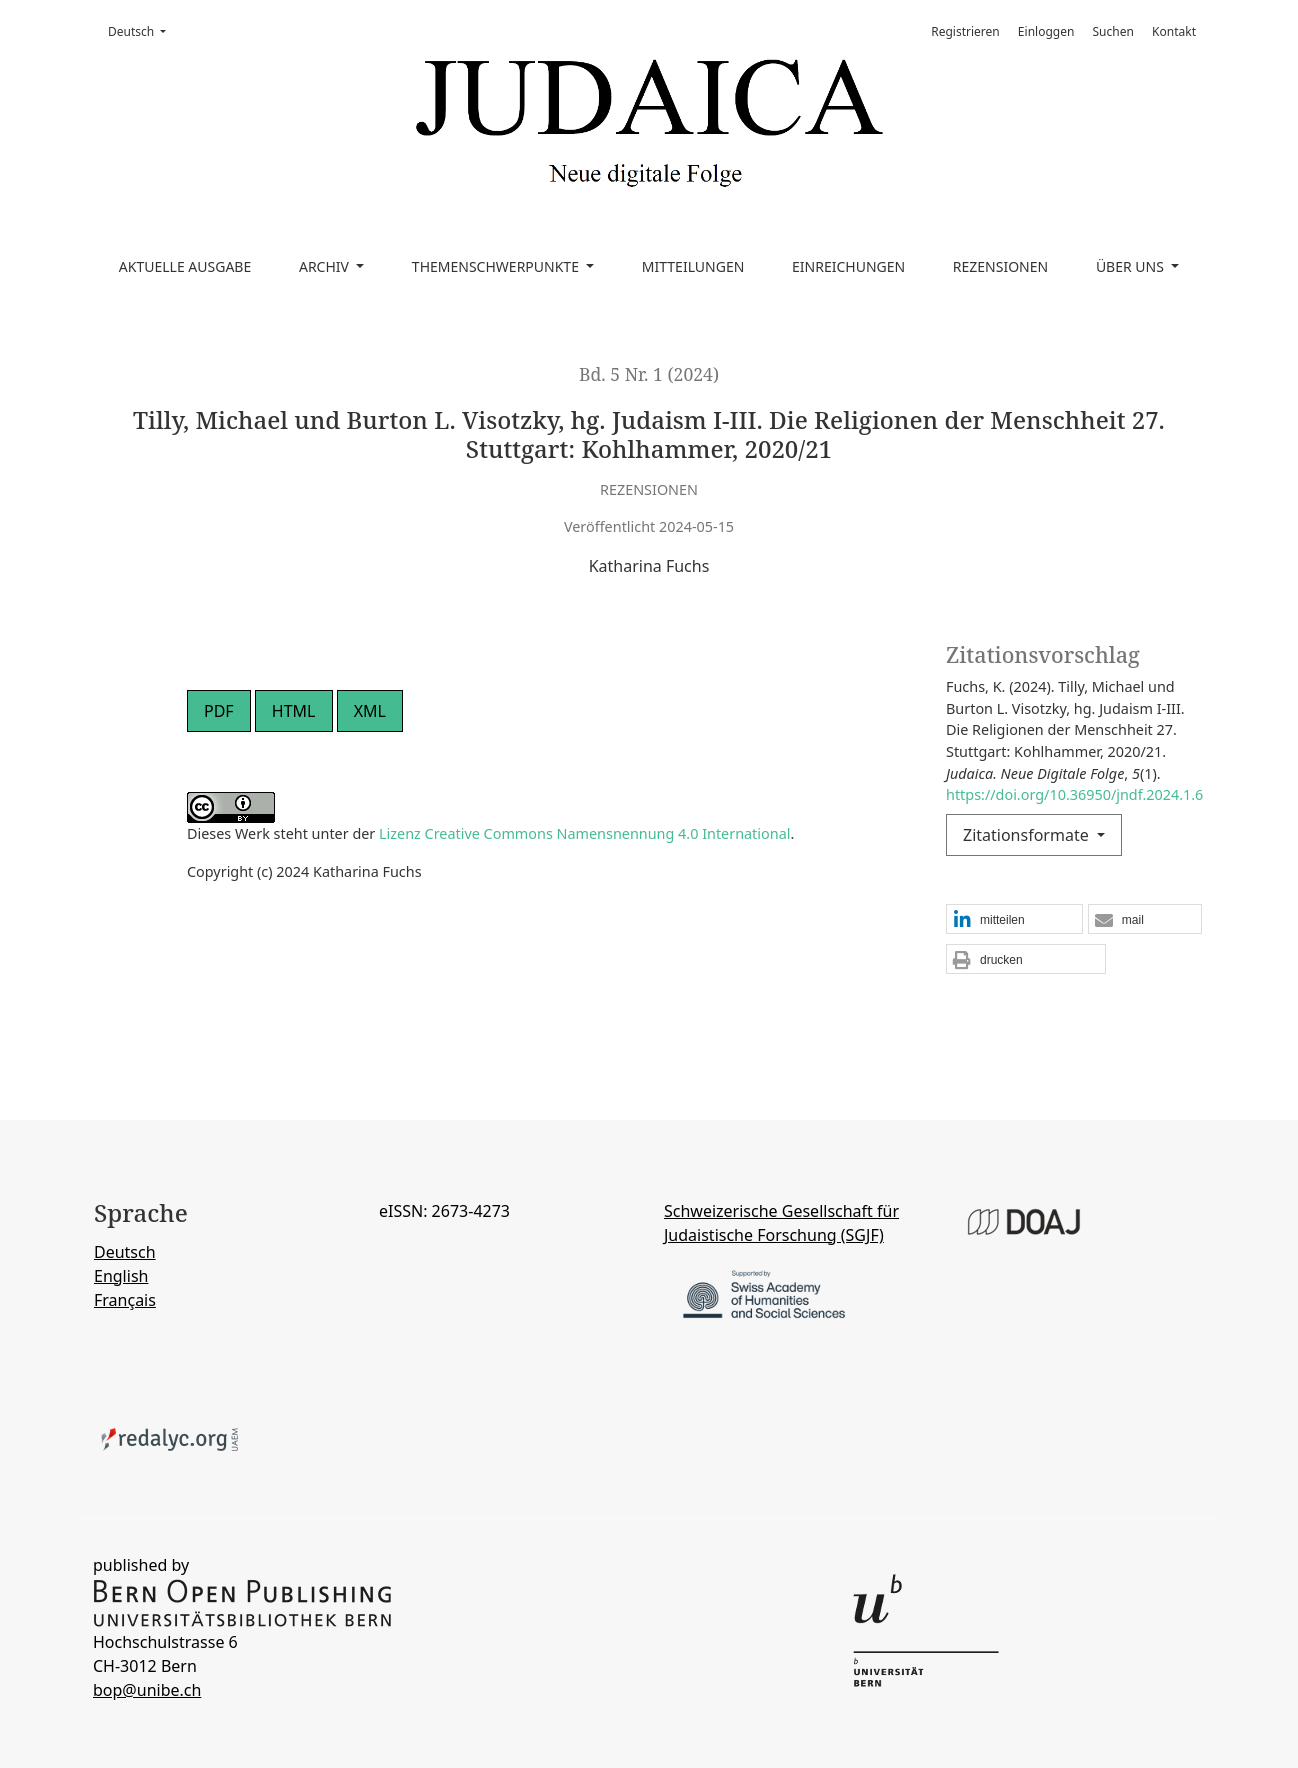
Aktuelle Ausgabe (185, 266)
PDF (219, 711)
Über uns (1132, 266)
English (121, 1276)
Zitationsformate (1028, 835)
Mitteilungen (693, 266)
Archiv (326, 266)
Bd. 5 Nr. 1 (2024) (649, 374)
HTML (294, 711)
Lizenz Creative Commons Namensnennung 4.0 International (584, 833)
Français (125, 1300)
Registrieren (965, 31)
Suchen (1113, 31)
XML (370, 711)
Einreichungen (848, 266)
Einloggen (1046, 31)
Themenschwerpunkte (497, 266)
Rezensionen (1000, 266)
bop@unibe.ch (147, 1690)
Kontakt (1174, 31)
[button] (1014, 920)
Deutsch (143, 31)
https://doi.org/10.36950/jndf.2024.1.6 (1074, 794)
